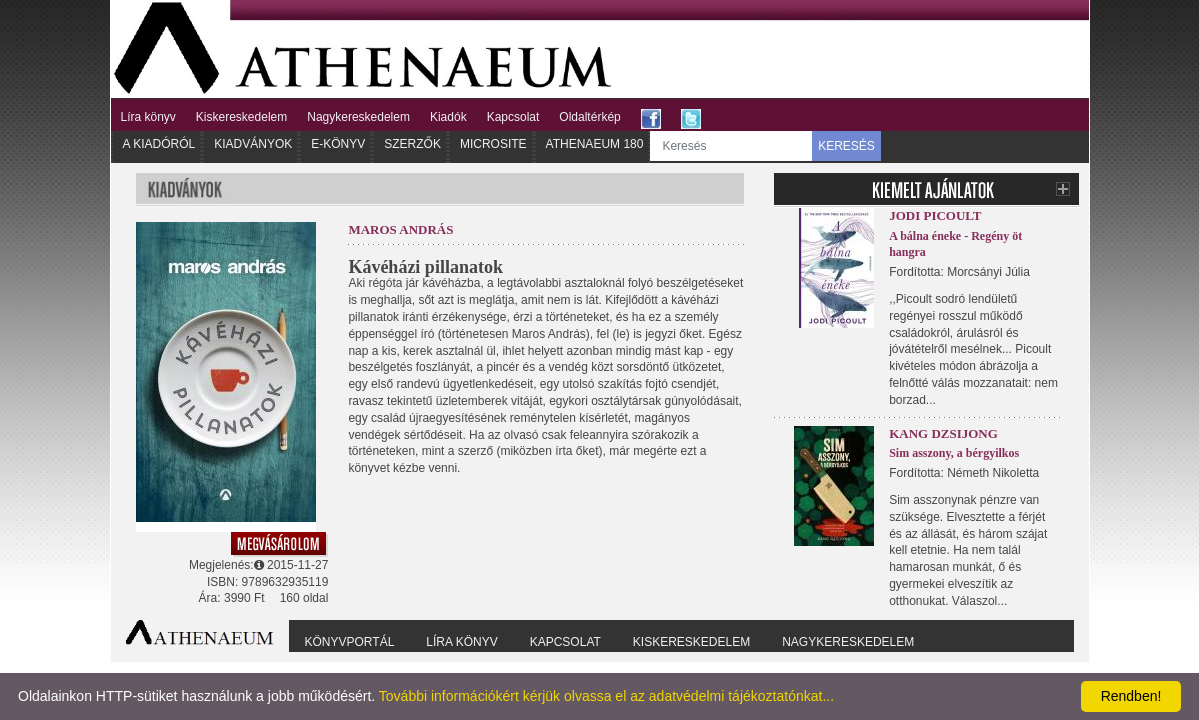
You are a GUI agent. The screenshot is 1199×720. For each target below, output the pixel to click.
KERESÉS (846, 146)
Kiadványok (253, 144)
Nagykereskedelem (358, 117)
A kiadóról (159, 144)
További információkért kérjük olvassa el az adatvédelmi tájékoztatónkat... (606, 696)
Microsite (493, 144)
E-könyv (338, 144)
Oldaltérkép (589, 117)
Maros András (400, 229)
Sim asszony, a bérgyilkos (954, 453)
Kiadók (448, 117)
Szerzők (412, 144)
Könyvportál (350, 642)
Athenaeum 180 (595, 144)
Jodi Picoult (935, 215)
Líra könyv (148, 117)
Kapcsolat (513, 117)
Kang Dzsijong (943, 433)
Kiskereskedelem (241, 117)
